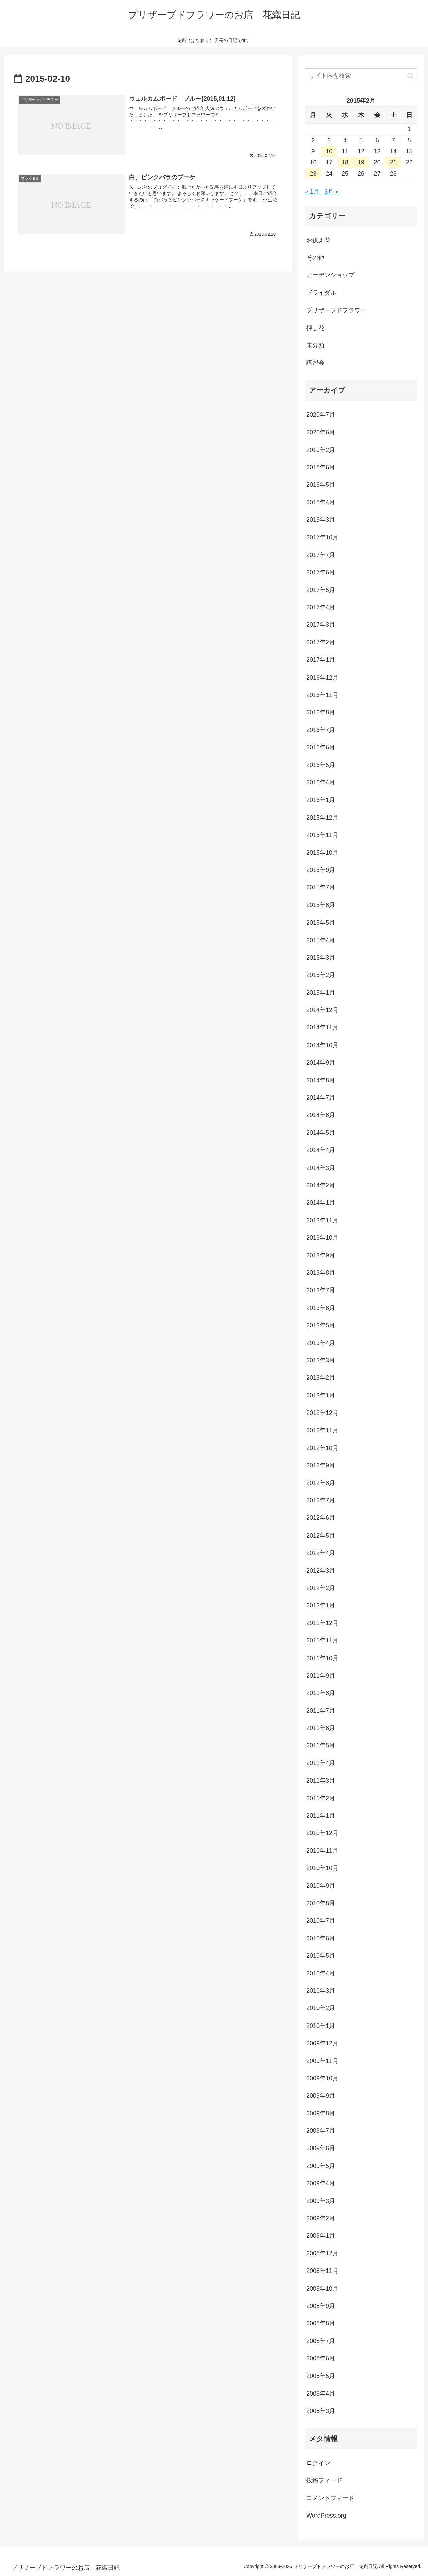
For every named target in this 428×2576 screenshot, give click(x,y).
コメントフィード (330, 2498)
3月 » (331, 191)
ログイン (318, 2463)
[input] (361, 75)
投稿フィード (324, 2480)
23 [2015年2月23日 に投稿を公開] (313, 173)
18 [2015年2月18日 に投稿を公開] (345, 162)
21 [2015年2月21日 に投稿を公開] (393, 162)
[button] (410, 76)
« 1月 (312, 191)
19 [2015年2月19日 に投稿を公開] (361, 162)
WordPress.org (326, 2515)
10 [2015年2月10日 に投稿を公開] (329, 151)
